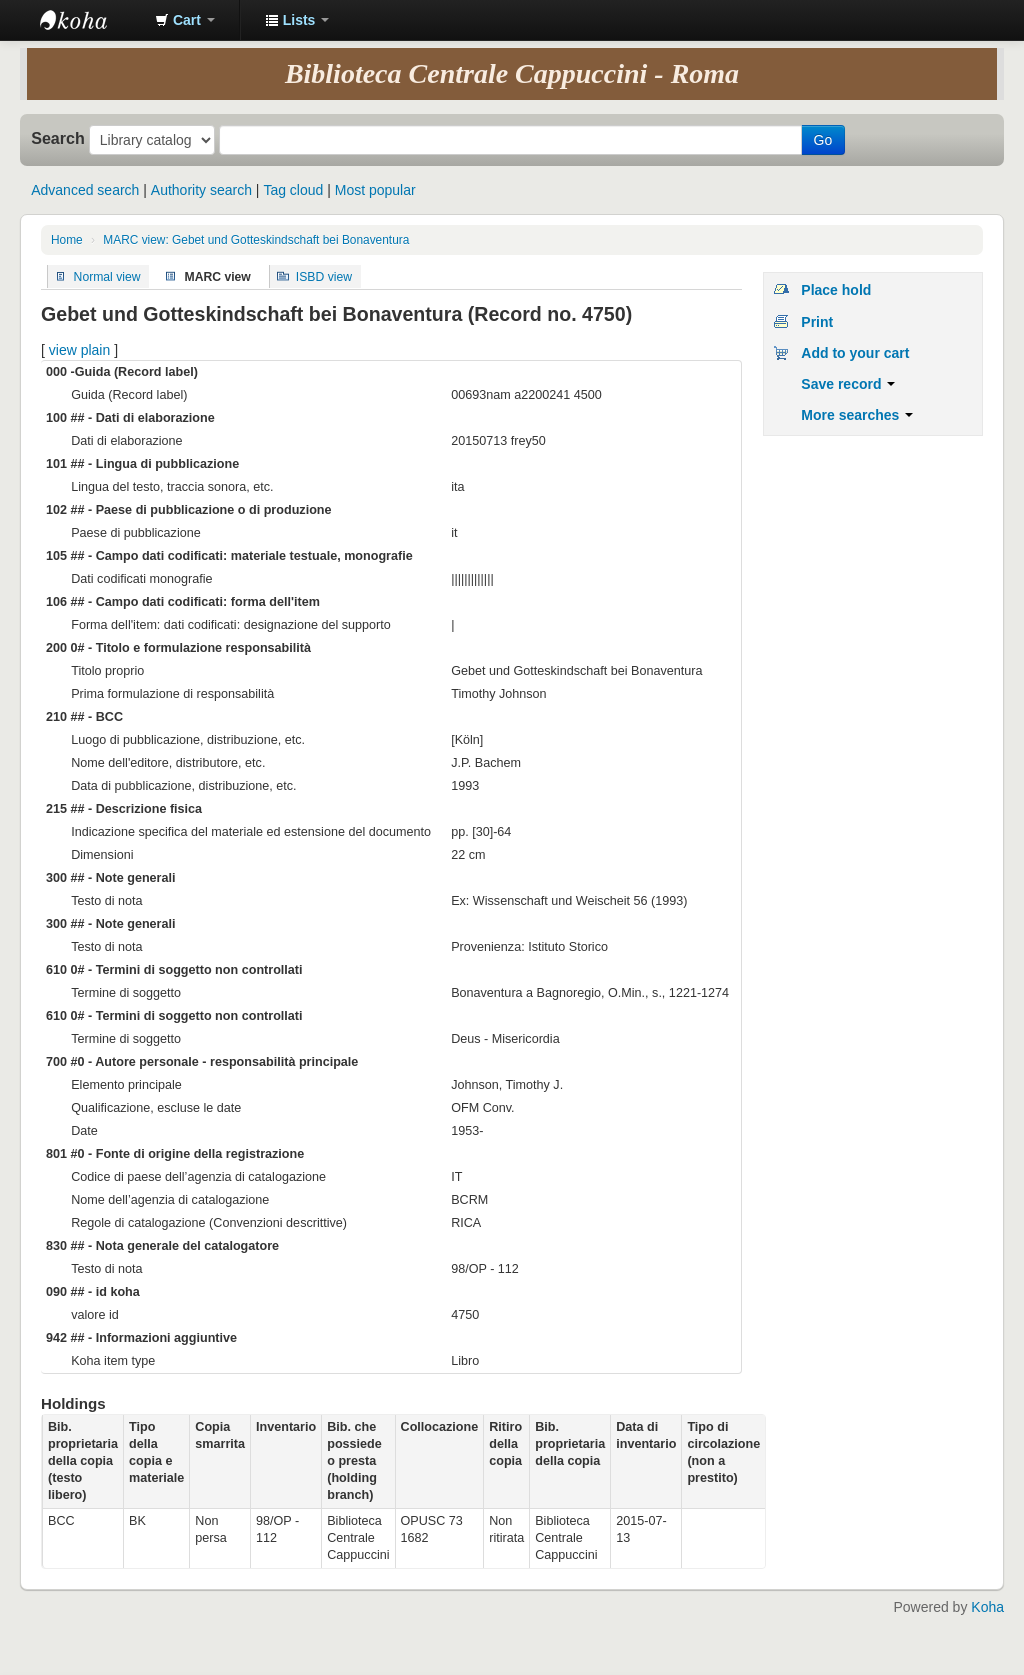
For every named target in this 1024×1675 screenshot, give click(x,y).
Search (58, 138)
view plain (79, 350)
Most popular (375, 190)
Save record (848, 384)
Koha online (90, 20)
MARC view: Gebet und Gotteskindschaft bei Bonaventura (256, 240)
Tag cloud (293, 190)
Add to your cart (855, 353)
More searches (857, 415)
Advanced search (85, 190)
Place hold (836, 290)
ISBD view (324, 276)
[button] (185, 20)
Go (823, 140)
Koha (987, 1607)
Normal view (107, 276)
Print (817, 322)
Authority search (201, 190)
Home (67, 240)
